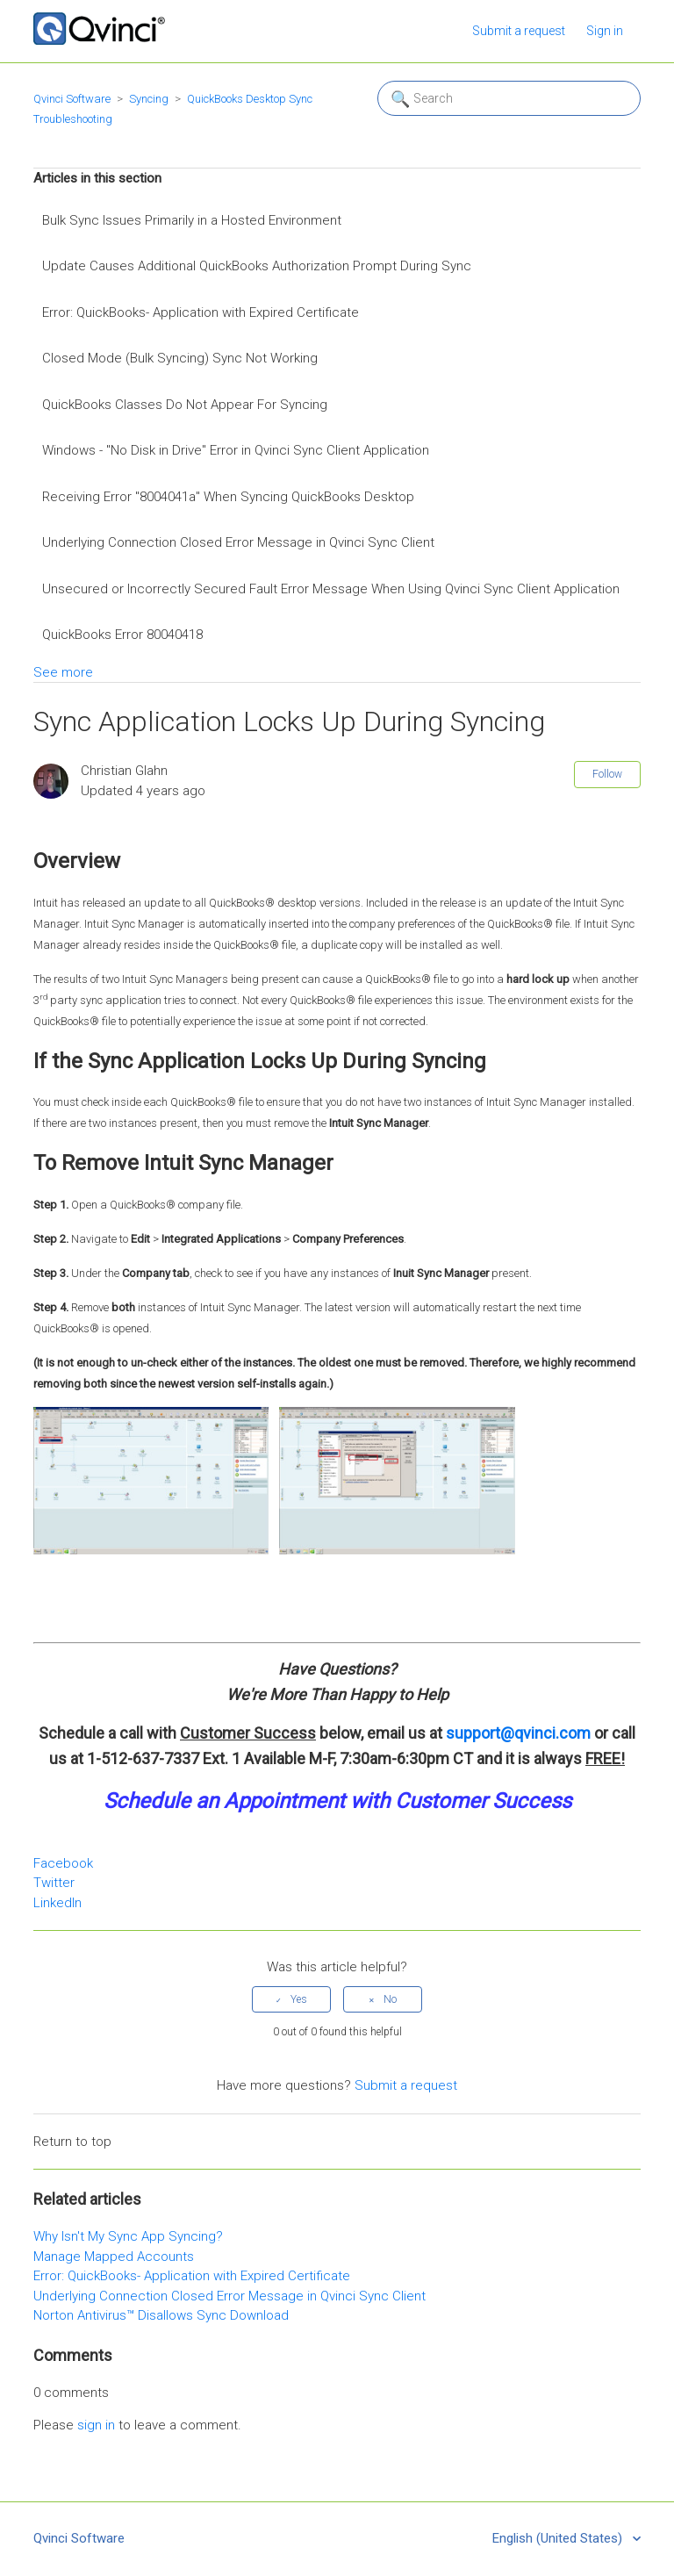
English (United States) (559, 2538)
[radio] (291, 1999)
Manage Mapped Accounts (113, 2256)
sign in (96, 2425)
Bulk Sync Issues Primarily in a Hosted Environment (191, 220)
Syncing (148, 98)
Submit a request (518, 31)
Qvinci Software (72, 98)
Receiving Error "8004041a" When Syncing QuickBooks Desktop (228, 497)
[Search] (509, 98)
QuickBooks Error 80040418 (122, 634)
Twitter (54, 1883)
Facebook (63, 1863)
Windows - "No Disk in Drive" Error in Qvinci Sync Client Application (235, 450)
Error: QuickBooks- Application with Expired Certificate (200, 312)
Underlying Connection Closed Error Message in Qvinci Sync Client (238, 542)
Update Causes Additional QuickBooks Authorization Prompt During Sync (256, 266)
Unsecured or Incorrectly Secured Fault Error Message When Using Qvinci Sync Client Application (331, 589)
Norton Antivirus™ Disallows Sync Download (161, 2315)
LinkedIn (57, 1903)
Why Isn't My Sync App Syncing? (128, 2236)
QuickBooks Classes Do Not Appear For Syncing (184, 405)
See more (63, 672)
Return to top (72, 2141)
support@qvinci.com (518, 1733)
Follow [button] (607, 774)
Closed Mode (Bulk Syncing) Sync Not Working (180, 358)
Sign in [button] (604, 31)
